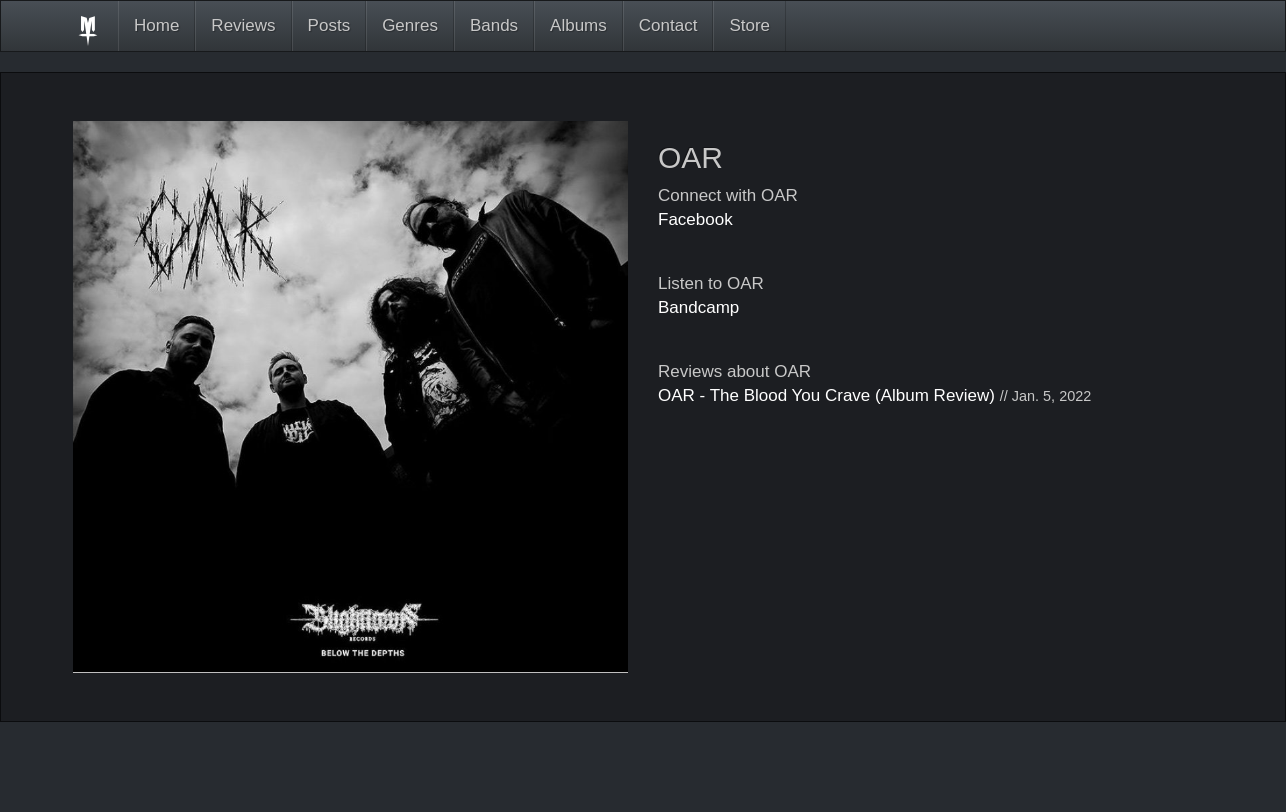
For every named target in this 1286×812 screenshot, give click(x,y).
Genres (410, 25)
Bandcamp (698, 307)
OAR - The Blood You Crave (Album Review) (826, 395)
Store (749, 25)
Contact (668, 25)
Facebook (695, 219)
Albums (578, 25)
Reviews (243, 25)
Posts (329, 25)
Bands (494, 25)
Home (156, 25)
